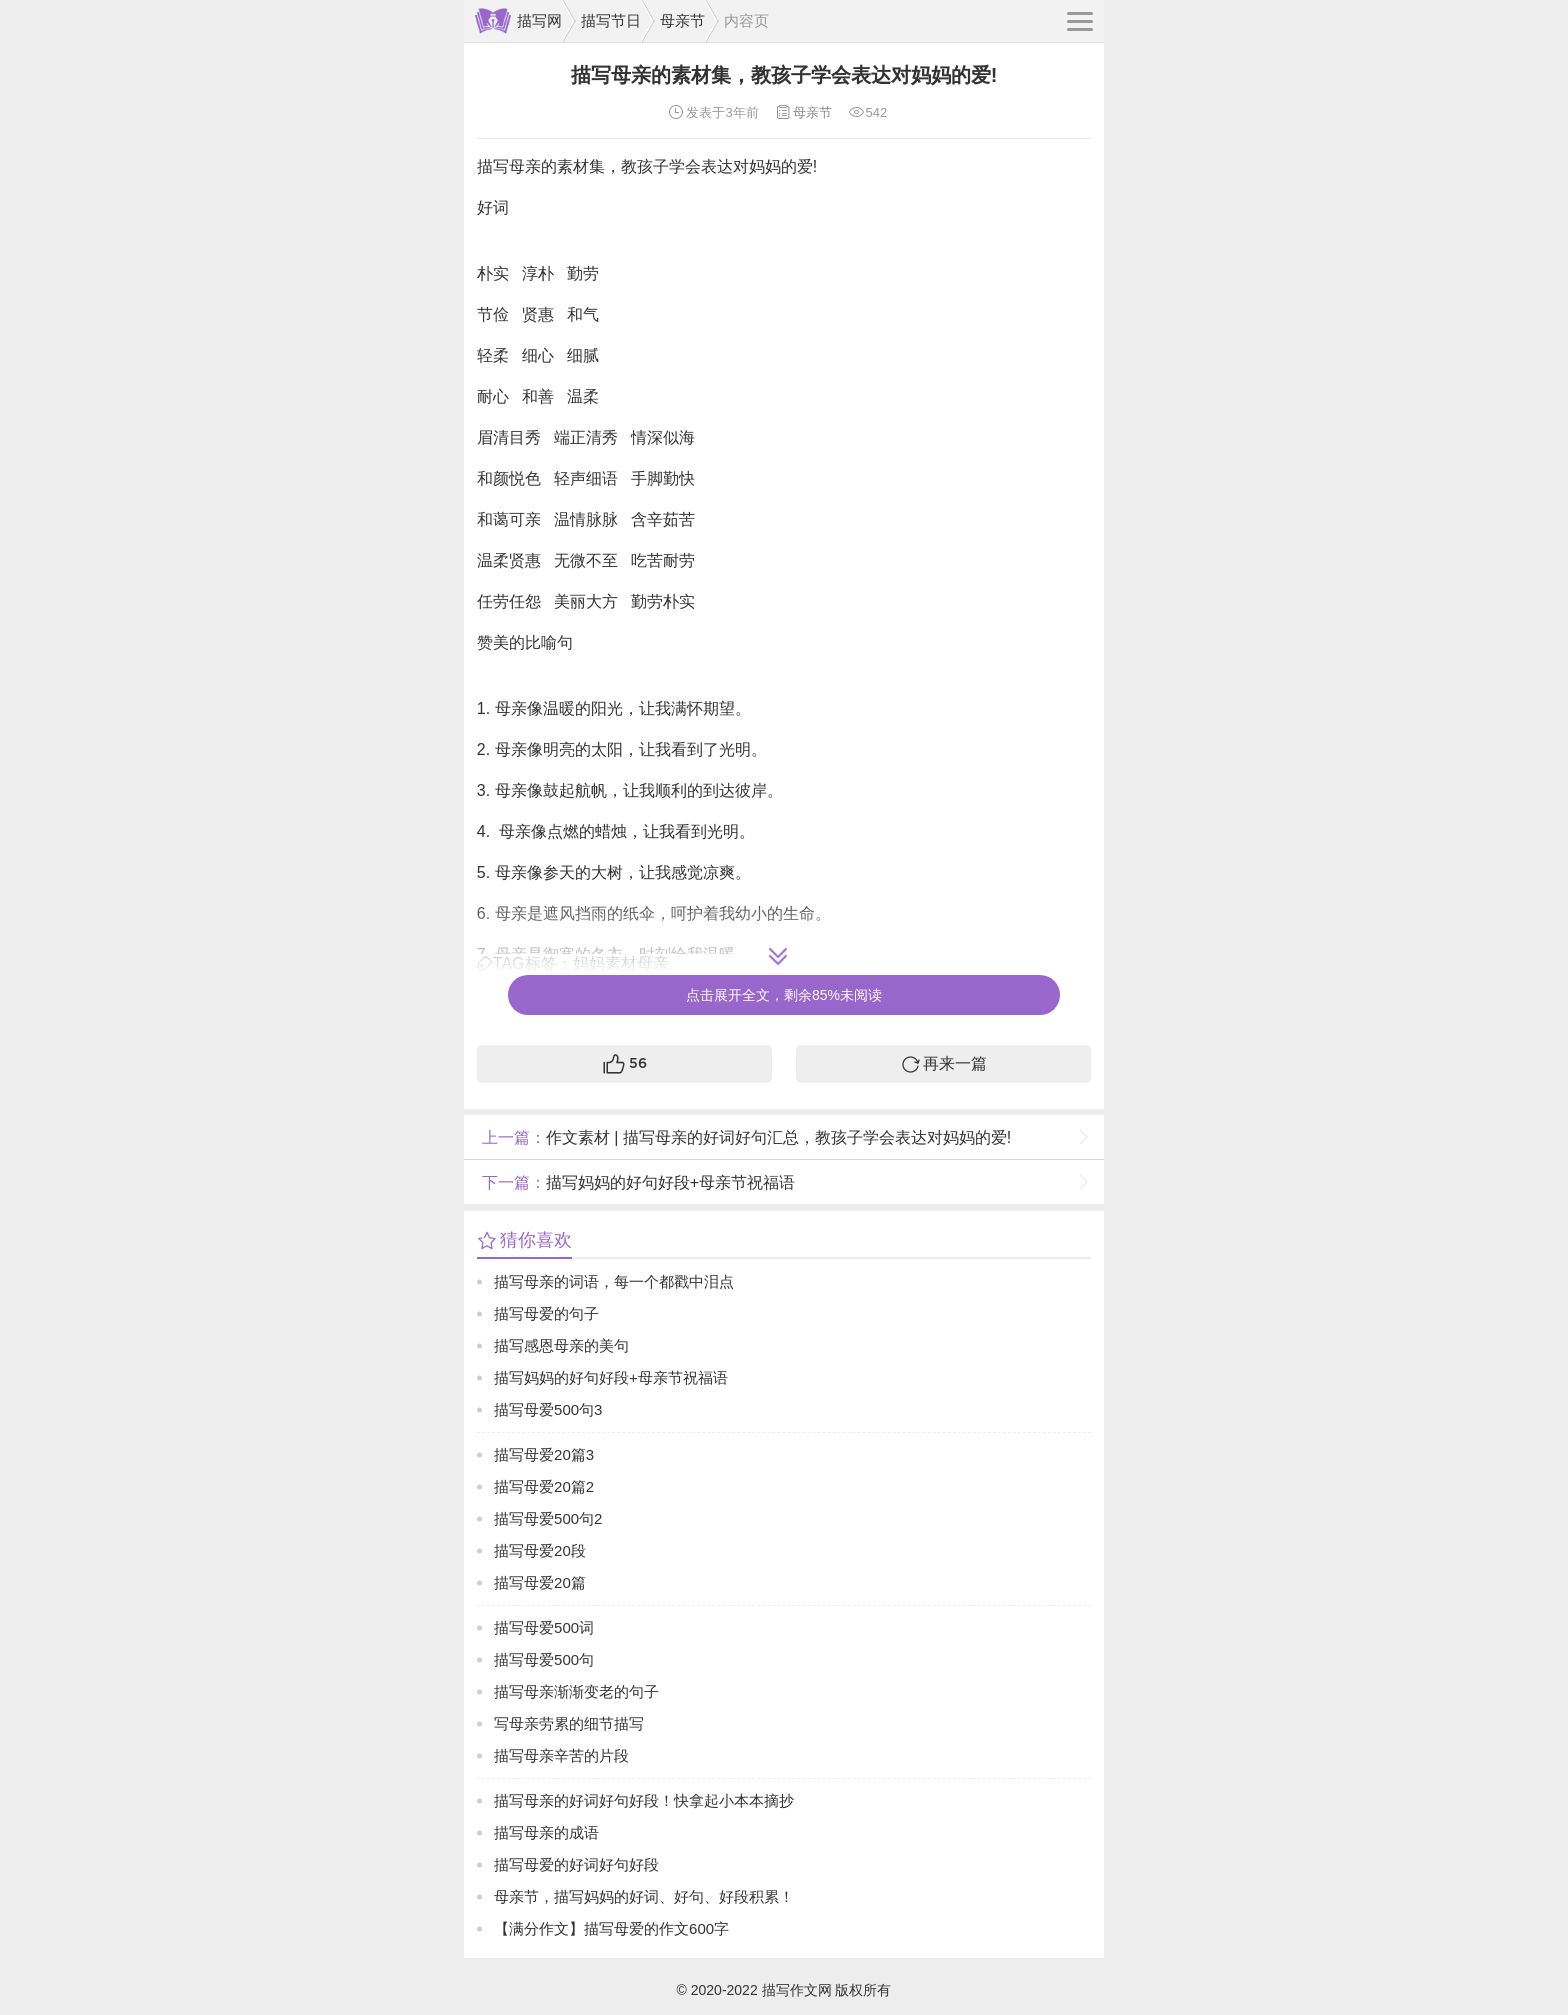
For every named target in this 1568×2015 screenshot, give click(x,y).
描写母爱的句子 (546, 1313)
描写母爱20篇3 (544, 1454)
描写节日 (611, 20)
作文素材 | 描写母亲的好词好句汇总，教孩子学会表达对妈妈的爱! (744, 1137)
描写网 (539, 20)
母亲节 (682, 20)
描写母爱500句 (544, 1659)
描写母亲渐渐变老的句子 (576, 1691)
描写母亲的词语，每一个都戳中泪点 (614, 1281)
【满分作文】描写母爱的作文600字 (611, 1928)
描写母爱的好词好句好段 (576, 1864)
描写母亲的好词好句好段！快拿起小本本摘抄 (644, 1800)
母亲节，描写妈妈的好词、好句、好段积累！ (644, 1896)
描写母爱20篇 (540, 1582)
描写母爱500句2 (548, 1518)
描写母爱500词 (544, 1627)
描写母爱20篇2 (544, 1486)
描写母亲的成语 (546, 1832)
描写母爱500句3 (548, 1409)
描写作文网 (797, 1990)
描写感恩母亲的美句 (561, 1345)
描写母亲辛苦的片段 (561, 1755)
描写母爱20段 (540, 1550)
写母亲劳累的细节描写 (569, 1723)
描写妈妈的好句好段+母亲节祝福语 (636, 1182)
